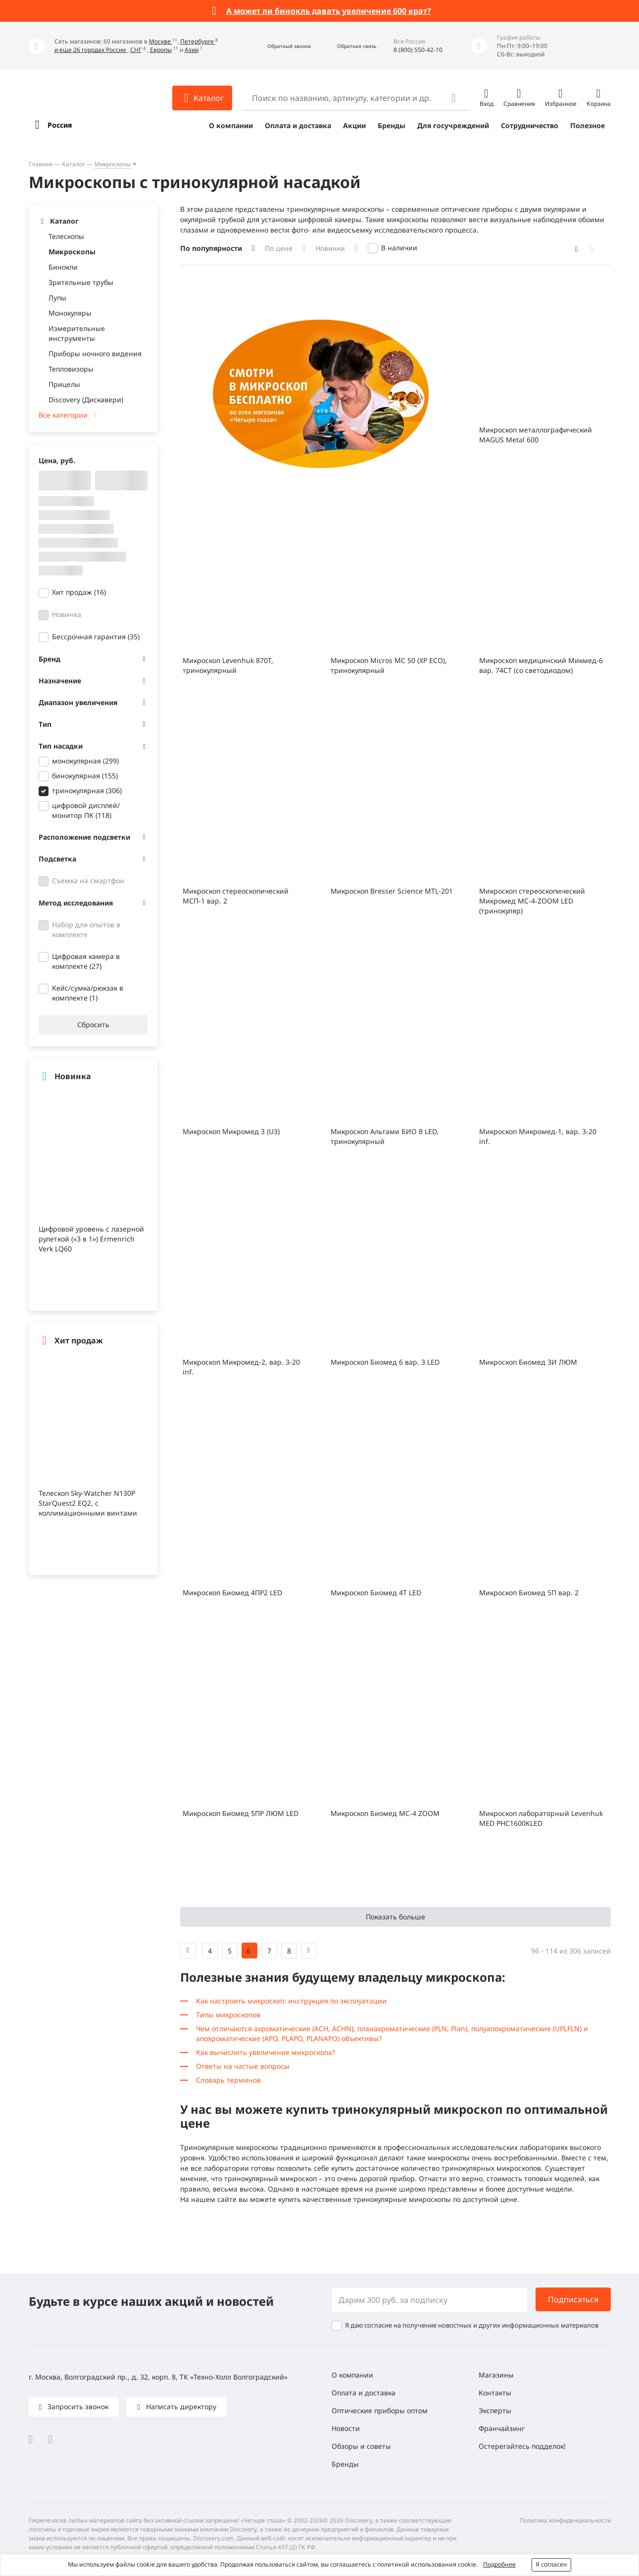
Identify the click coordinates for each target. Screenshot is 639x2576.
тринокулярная (87, 790)
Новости (346, 2428)
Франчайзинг (502, 2428)
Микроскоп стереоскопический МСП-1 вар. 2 (236, 896)
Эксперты (495, 2410)
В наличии (399, 247)
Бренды (391, 125)
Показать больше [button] (395, 1916)
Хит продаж (79, 592)
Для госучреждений (453, 125)
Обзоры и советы (361, 2446)
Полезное (587, 125)
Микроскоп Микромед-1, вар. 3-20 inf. (537, 1136)
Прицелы (64, 384)
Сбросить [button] (93, 1024)
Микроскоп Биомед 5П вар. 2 (529, 1592)
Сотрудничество (529, 125)
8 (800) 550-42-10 (417, 50)
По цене (279, 248)
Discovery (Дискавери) (86, 399)
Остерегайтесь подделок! (522, 2446)
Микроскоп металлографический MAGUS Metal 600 (535, 434)
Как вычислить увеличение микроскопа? (265, 2052)
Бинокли (63, 267)
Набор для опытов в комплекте (86, 929)
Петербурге (197, 41)
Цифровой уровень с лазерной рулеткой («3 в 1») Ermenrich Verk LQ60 (91, 1238)
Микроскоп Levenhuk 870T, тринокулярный (228, 665)
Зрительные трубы (81, 282)
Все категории (63, 415)
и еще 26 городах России (90, 50)
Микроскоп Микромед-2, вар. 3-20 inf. (241, 1367)
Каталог (73, 164)
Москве (160, 41)
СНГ (136, 50)
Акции (354, 125)
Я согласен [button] (551, 2564)
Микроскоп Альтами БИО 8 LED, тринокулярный (385, 1136)
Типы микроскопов (228, 2014)
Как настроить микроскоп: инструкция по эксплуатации (291, 2000)
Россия (60, 125)
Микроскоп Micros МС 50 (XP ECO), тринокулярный (389, 665)
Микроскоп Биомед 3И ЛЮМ (528, 1362)
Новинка (66, 614)
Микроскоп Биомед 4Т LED (376, 1592)
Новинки (330, 248)
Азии (191, 50)
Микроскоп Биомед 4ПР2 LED (232, 1592)
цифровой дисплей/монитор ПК (86, 810)
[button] (278, 46)
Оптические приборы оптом (380, 2410)
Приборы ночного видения (95, 353)
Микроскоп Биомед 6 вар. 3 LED (385, 1362)
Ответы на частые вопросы (243, 2066)
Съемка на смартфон (88, 880)
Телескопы (66, 236)
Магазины (496, 2375)
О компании (231, 125)
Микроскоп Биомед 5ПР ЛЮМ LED (240, 1813)
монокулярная (85, 760)
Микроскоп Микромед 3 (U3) (231, 1131)
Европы (161, 50)
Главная (40, 164)
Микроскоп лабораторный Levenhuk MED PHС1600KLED (541, 1818)
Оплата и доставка (298, 125)
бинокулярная (85, 775)
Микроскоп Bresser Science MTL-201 (392, 891)
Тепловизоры (71, 369)
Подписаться (573, 2299)
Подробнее (499, 2564)
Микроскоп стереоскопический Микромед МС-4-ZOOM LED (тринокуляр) (532, 900)
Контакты (495, 2392)
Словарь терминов (228, 2080)
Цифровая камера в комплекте (86, 961)
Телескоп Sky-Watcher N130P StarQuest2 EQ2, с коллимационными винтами (88, 1503)
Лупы (57, 297)
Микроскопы (113, 164)
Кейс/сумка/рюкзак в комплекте (87, 992)
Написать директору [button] (180, 2406)
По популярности (211, 248)
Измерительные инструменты (77, 333)
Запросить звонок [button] (77, 2406)
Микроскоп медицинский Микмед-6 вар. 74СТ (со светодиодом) (541, 665)
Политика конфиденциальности (565, 2520)
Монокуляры (70, 313)
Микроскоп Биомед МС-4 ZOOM (385, 1813)
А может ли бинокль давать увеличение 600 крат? (328, 10)
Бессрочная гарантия (96, 636)
